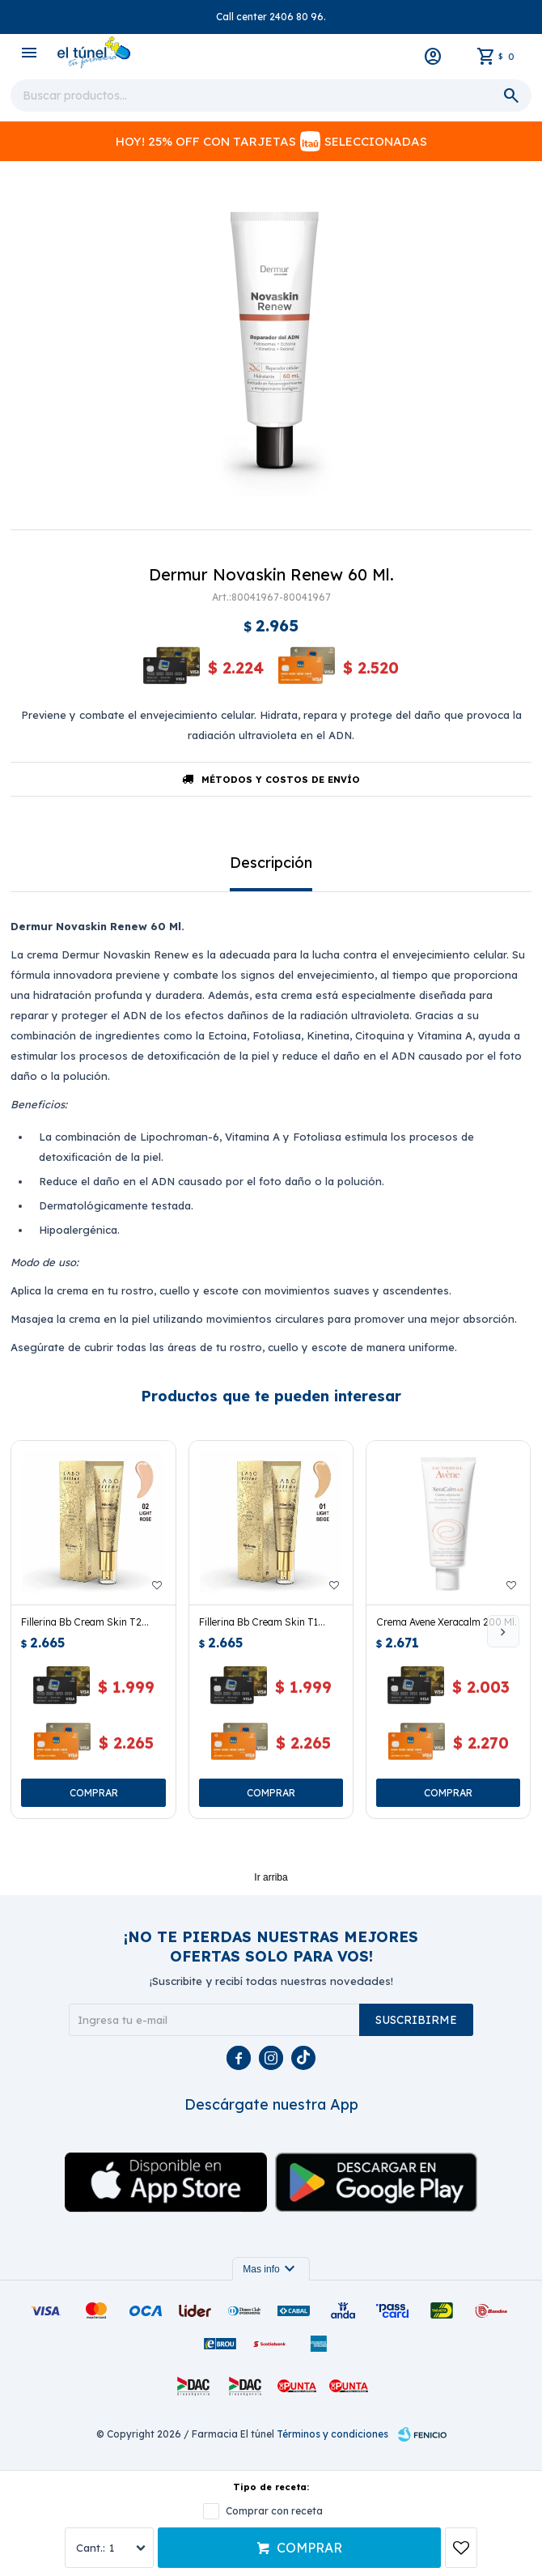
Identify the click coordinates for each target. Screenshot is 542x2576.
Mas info (271, 2269)
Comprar (309, 2548)
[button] (503, 1631)
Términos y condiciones (332, 2434)
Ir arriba (270, 1877)
